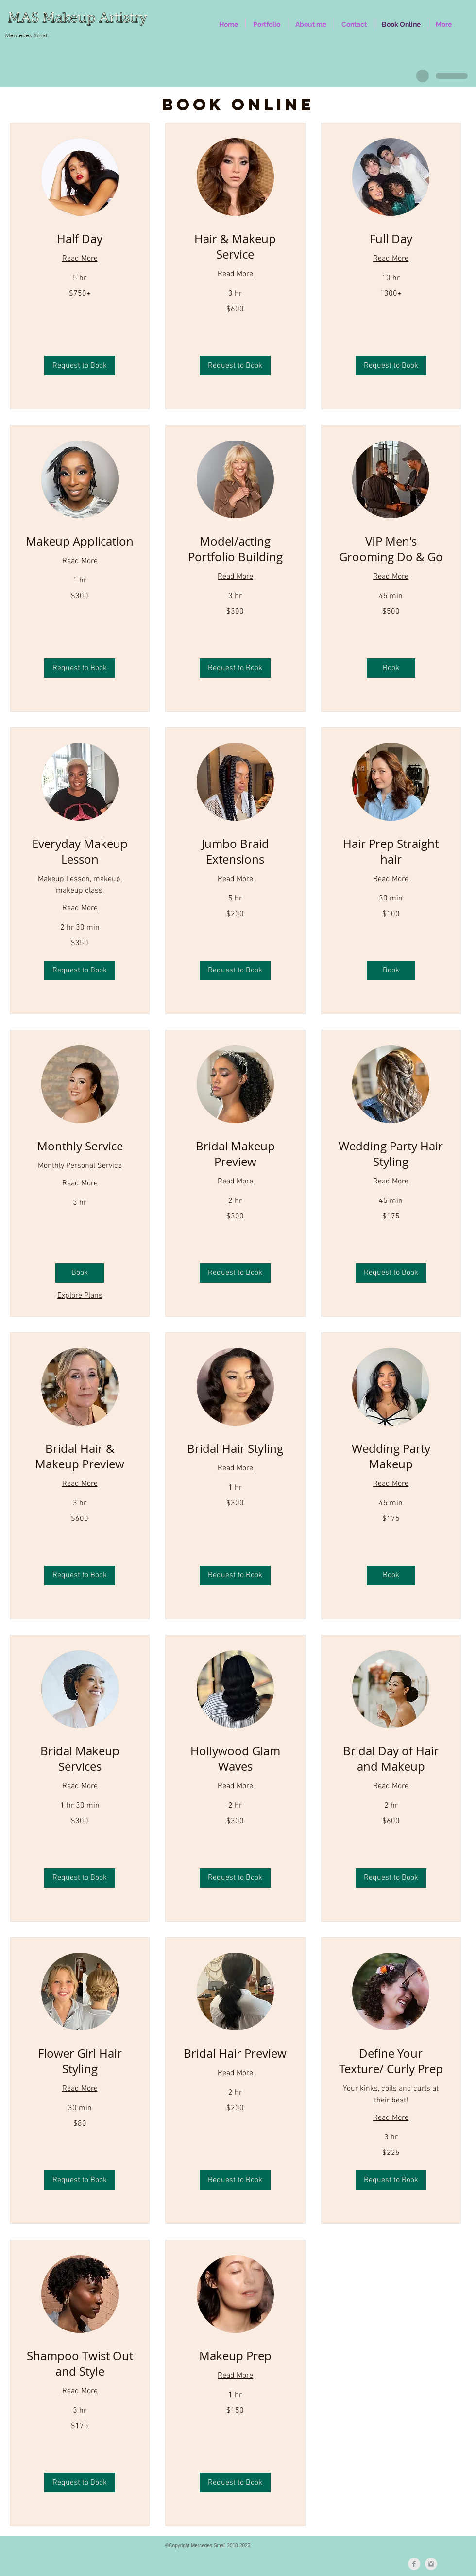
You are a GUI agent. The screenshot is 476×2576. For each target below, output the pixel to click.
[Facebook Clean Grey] (414, 2564)
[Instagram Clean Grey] (431, 2564)
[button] (267, 24)
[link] (79, 239)
